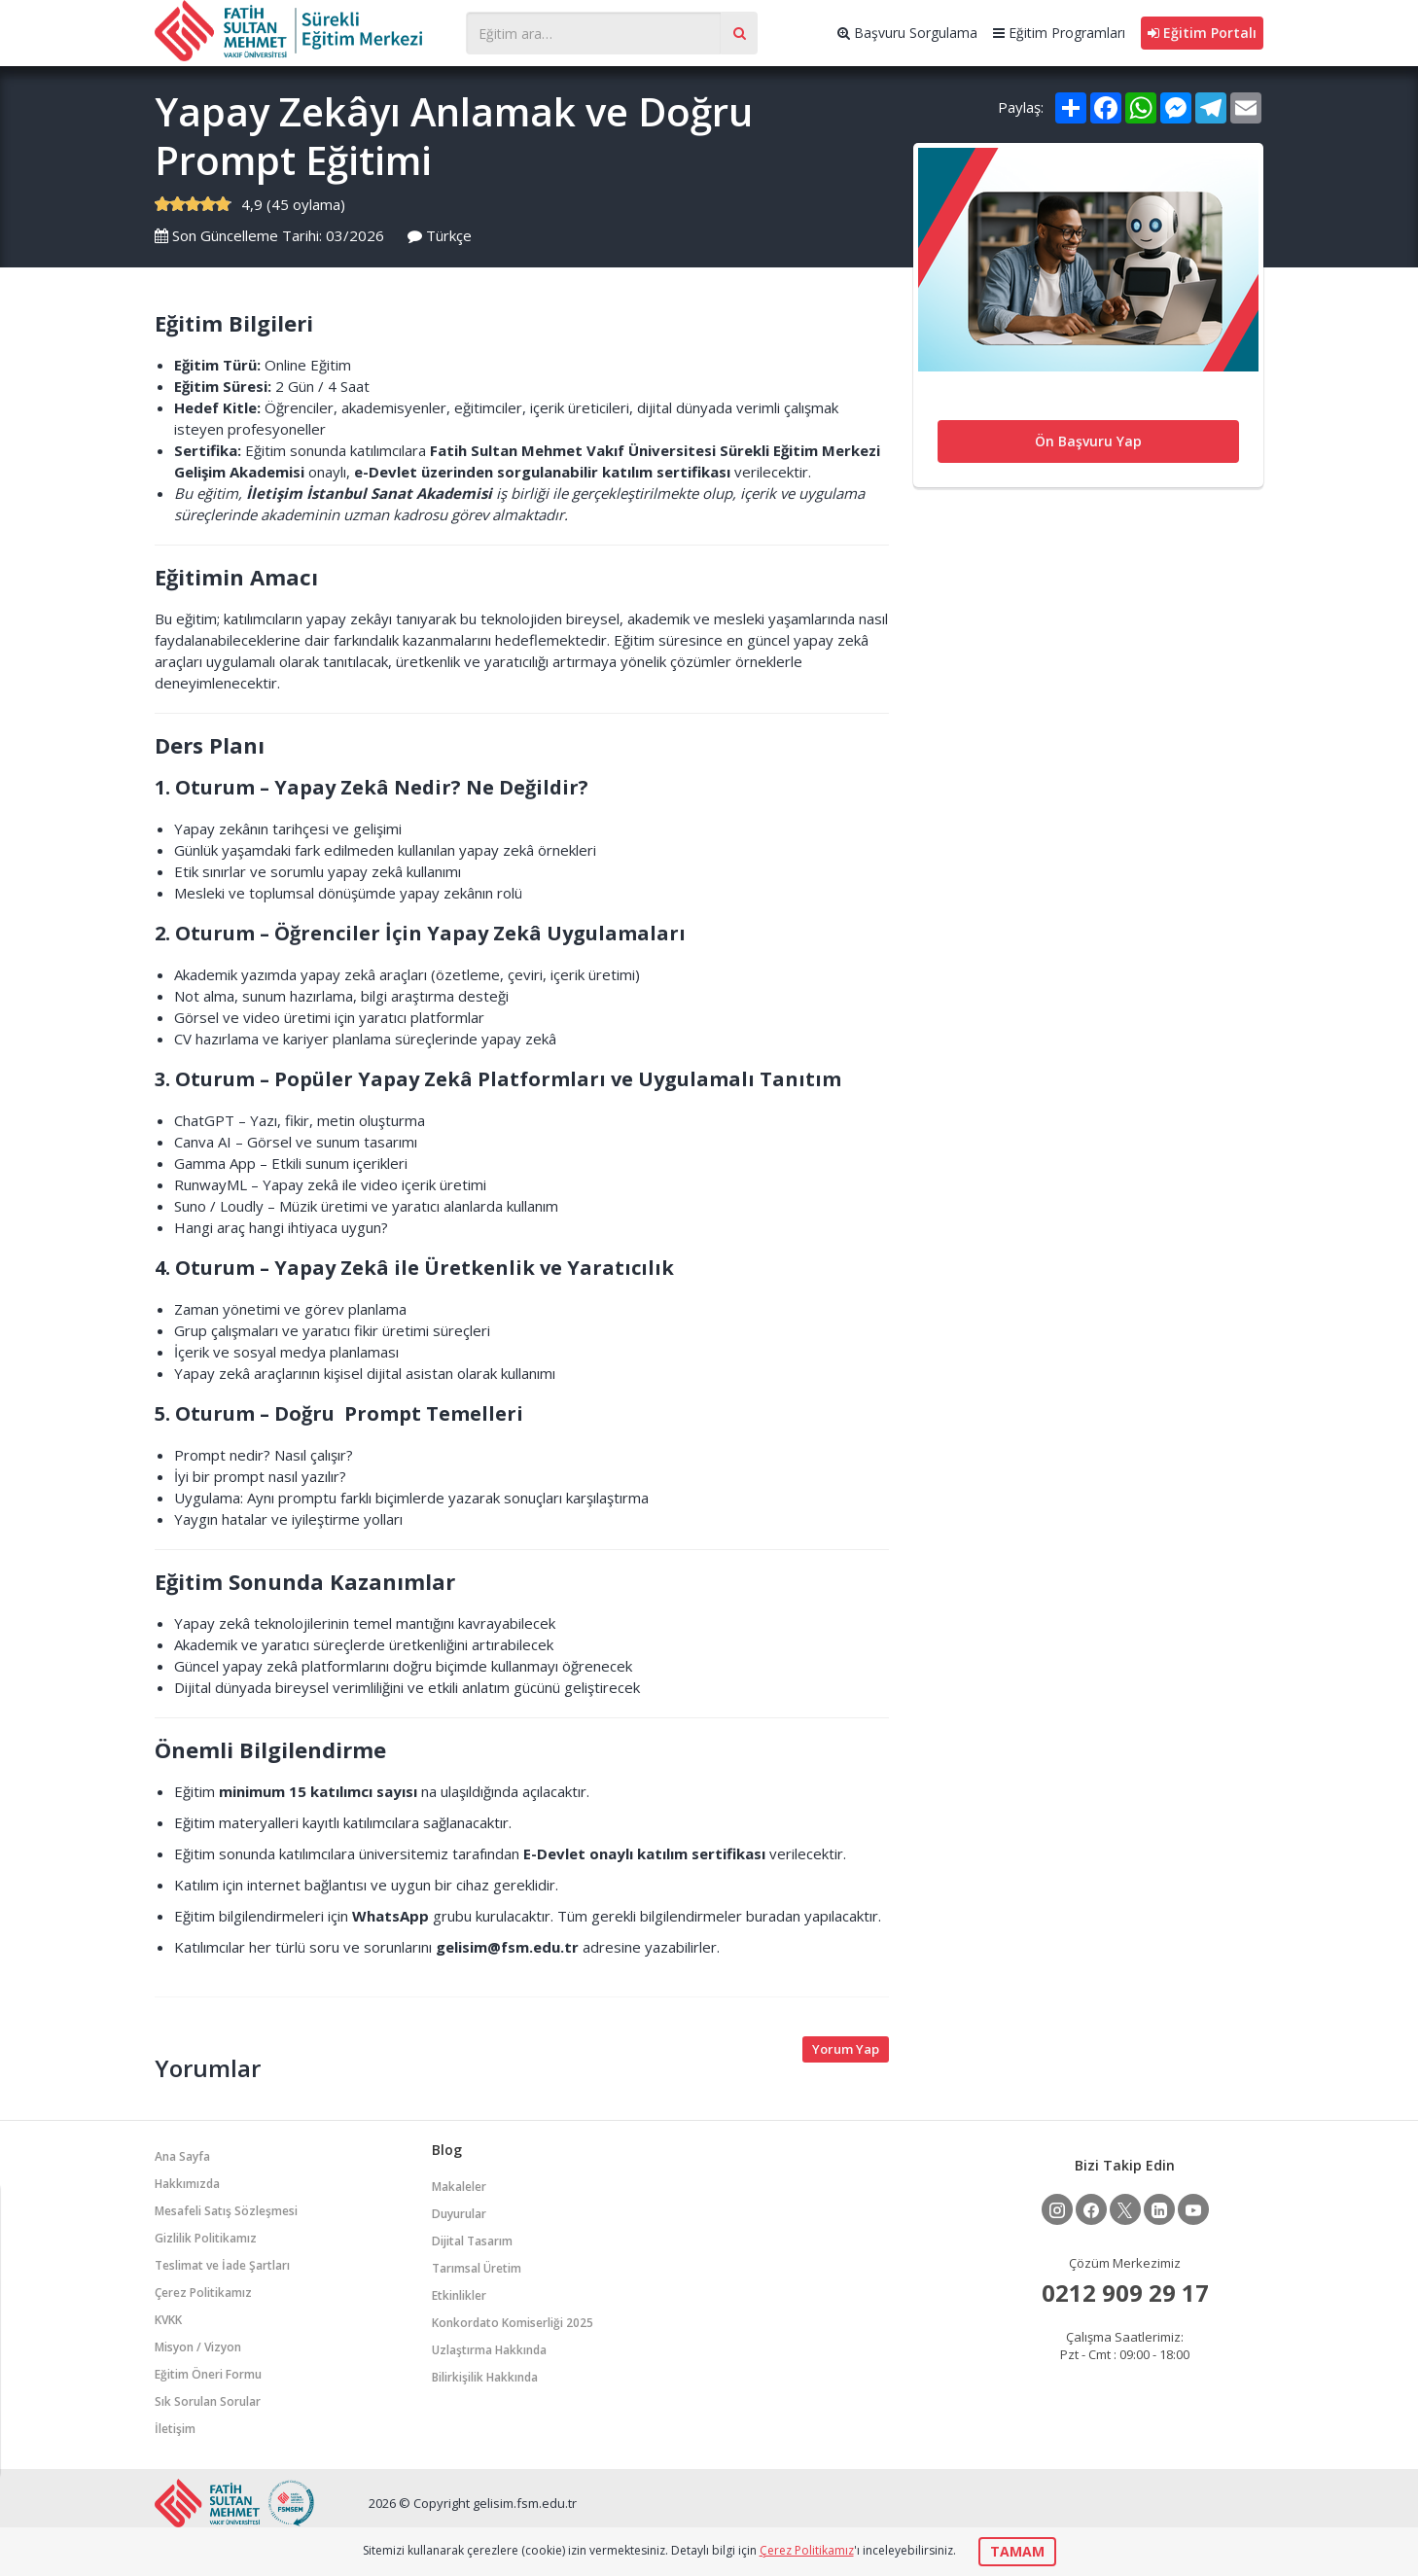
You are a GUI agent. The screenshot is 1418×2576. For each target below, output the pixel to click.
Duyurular (459, 2213)
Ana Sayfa (182, 2156)
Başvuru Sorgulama (907, 32)
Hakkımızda (187, 2183)
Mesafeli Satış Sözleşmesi (226, 2211)
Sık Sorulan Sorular (208, 2401)
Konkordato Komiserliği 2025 (512, 2322)
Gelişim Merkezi (300, 30)
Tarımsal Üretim (476, 2268)
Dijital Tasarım (472, 2241)
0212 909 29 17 (1125, 2292)
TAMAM (1017, 2551)
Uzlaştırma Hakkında (489, 2350)
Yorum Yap (845, 2049)
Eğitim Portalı (1202, 32)
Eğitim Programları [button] (1059, 32)
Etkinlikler (459, 2295)
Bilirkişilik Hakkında (485, 2377)
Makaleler (459, 2186)
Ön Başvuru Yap (1088, 441)
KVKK (168, 2319)
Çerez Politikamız (203, 2292)
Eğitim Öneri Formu (208, 2374)
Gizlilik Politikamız (206, 2238)
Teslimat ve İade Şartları (222, 2265)
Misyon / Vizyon (198, 2347)
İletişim (175, 2428)
